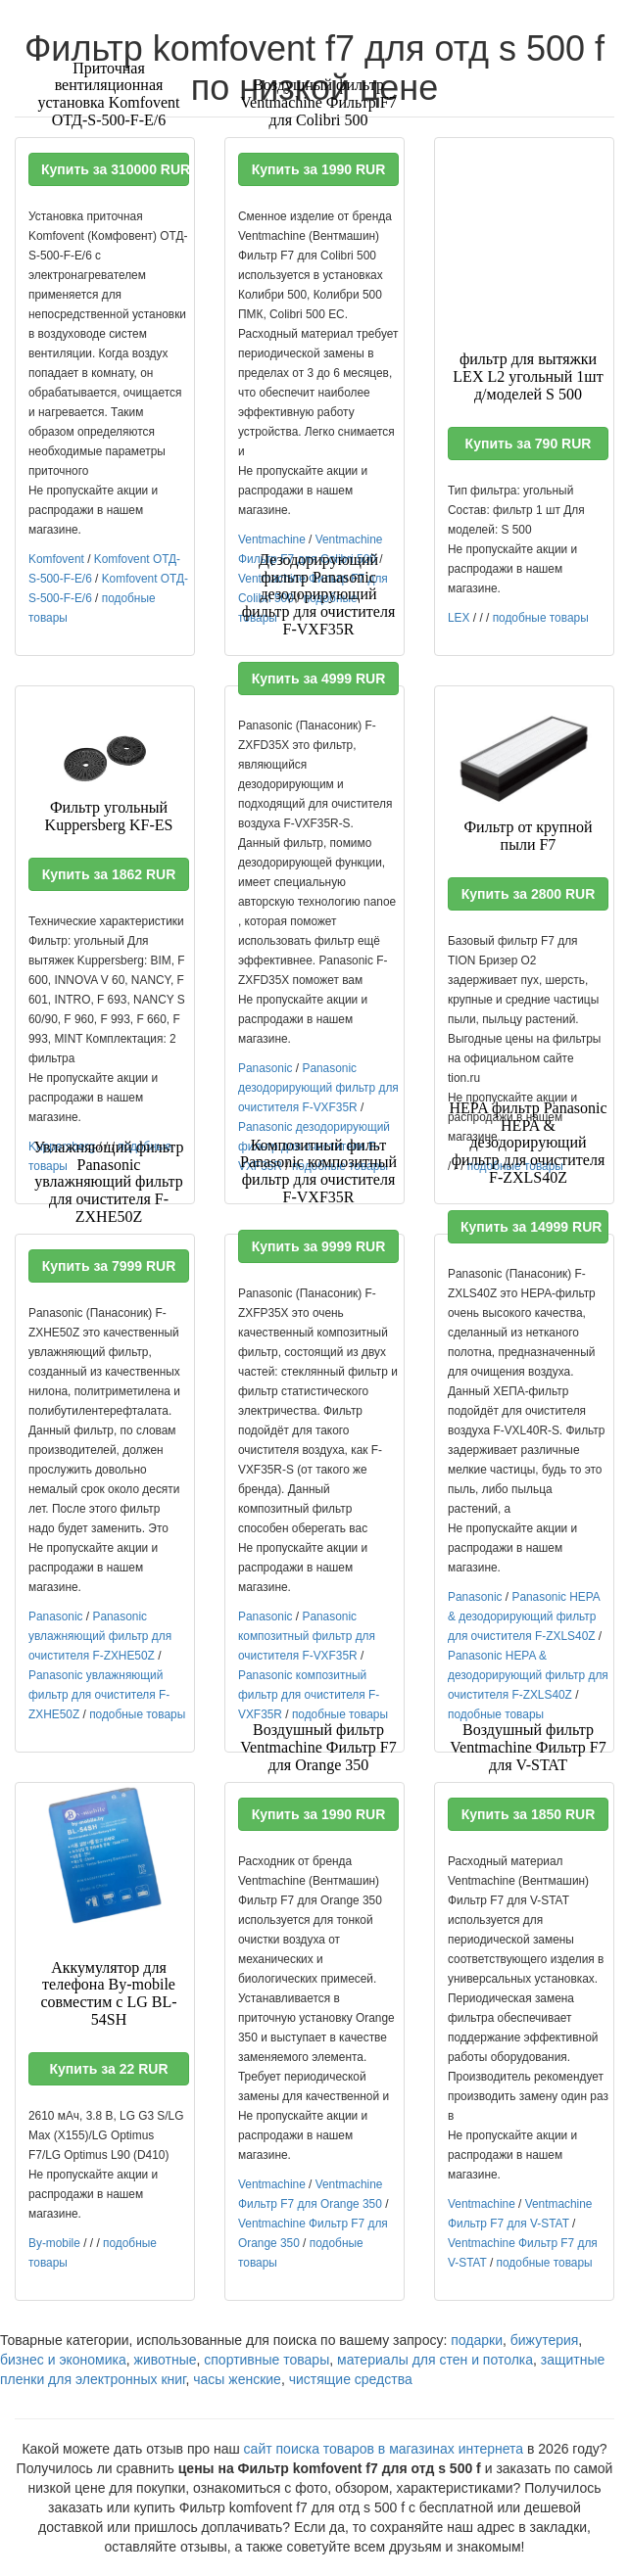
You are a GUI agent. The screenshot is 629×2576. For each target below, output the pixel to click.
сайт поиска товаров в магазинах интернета (384, 2449)
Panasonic (265, 1068)
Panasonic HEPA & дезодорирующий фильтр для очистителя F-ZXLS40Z (524, 1616)
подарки (477, 2340)
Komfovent (56, 559)
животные (165, 2359)
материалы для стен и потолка (435, 2359)
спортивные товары (266, 2359)
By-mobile (54, 2243)
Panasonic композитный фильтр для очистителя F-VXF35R (306, 1636)
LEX (458, 618)
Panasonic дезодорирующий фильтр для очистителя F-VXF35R (318, 1087)
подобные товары (541, 618)
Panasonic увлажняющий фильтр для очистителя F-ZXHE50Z (99, 1636)
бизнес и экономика (63, 2359)
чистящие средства (350, 2379)
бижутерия (544, 2340)
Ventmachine (272, 539)
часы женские (237, 2379)
